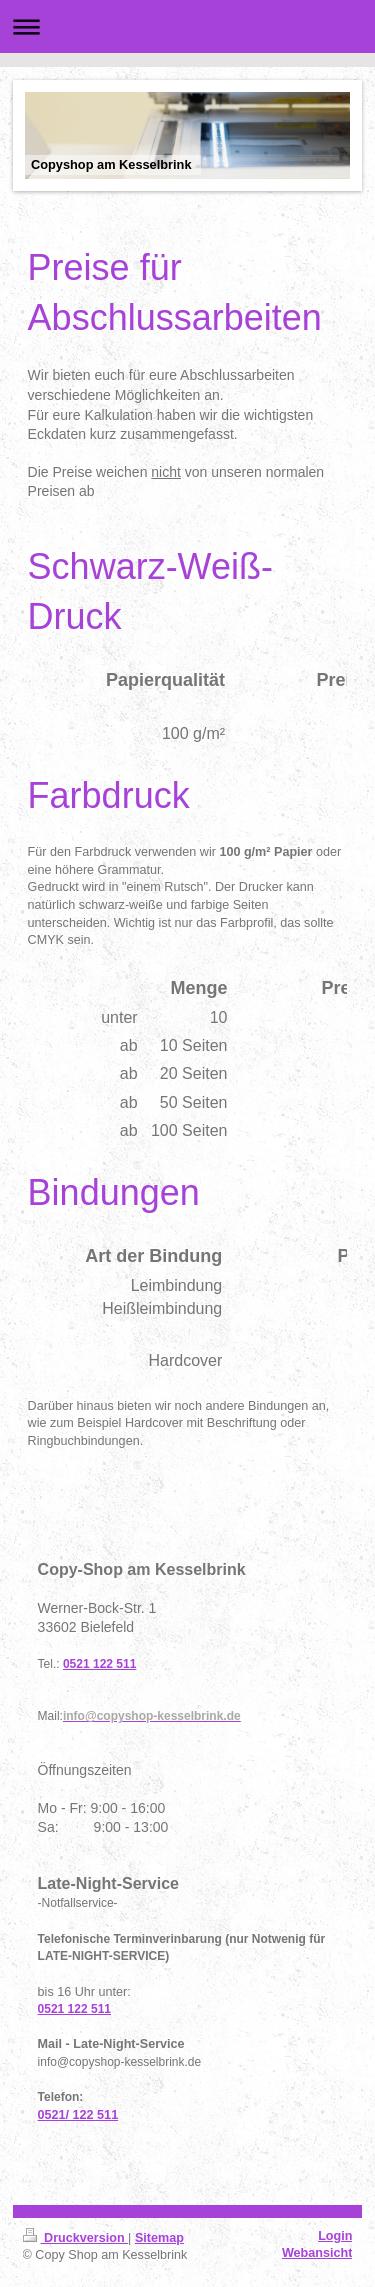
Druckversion (76, 2238)
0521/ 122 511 (78, 2115)
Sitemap (159, 2238)
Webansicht (317, 2253)
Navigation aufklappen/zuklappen (187, 26)
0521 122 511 (99, 1664)
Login (335, 2236)
